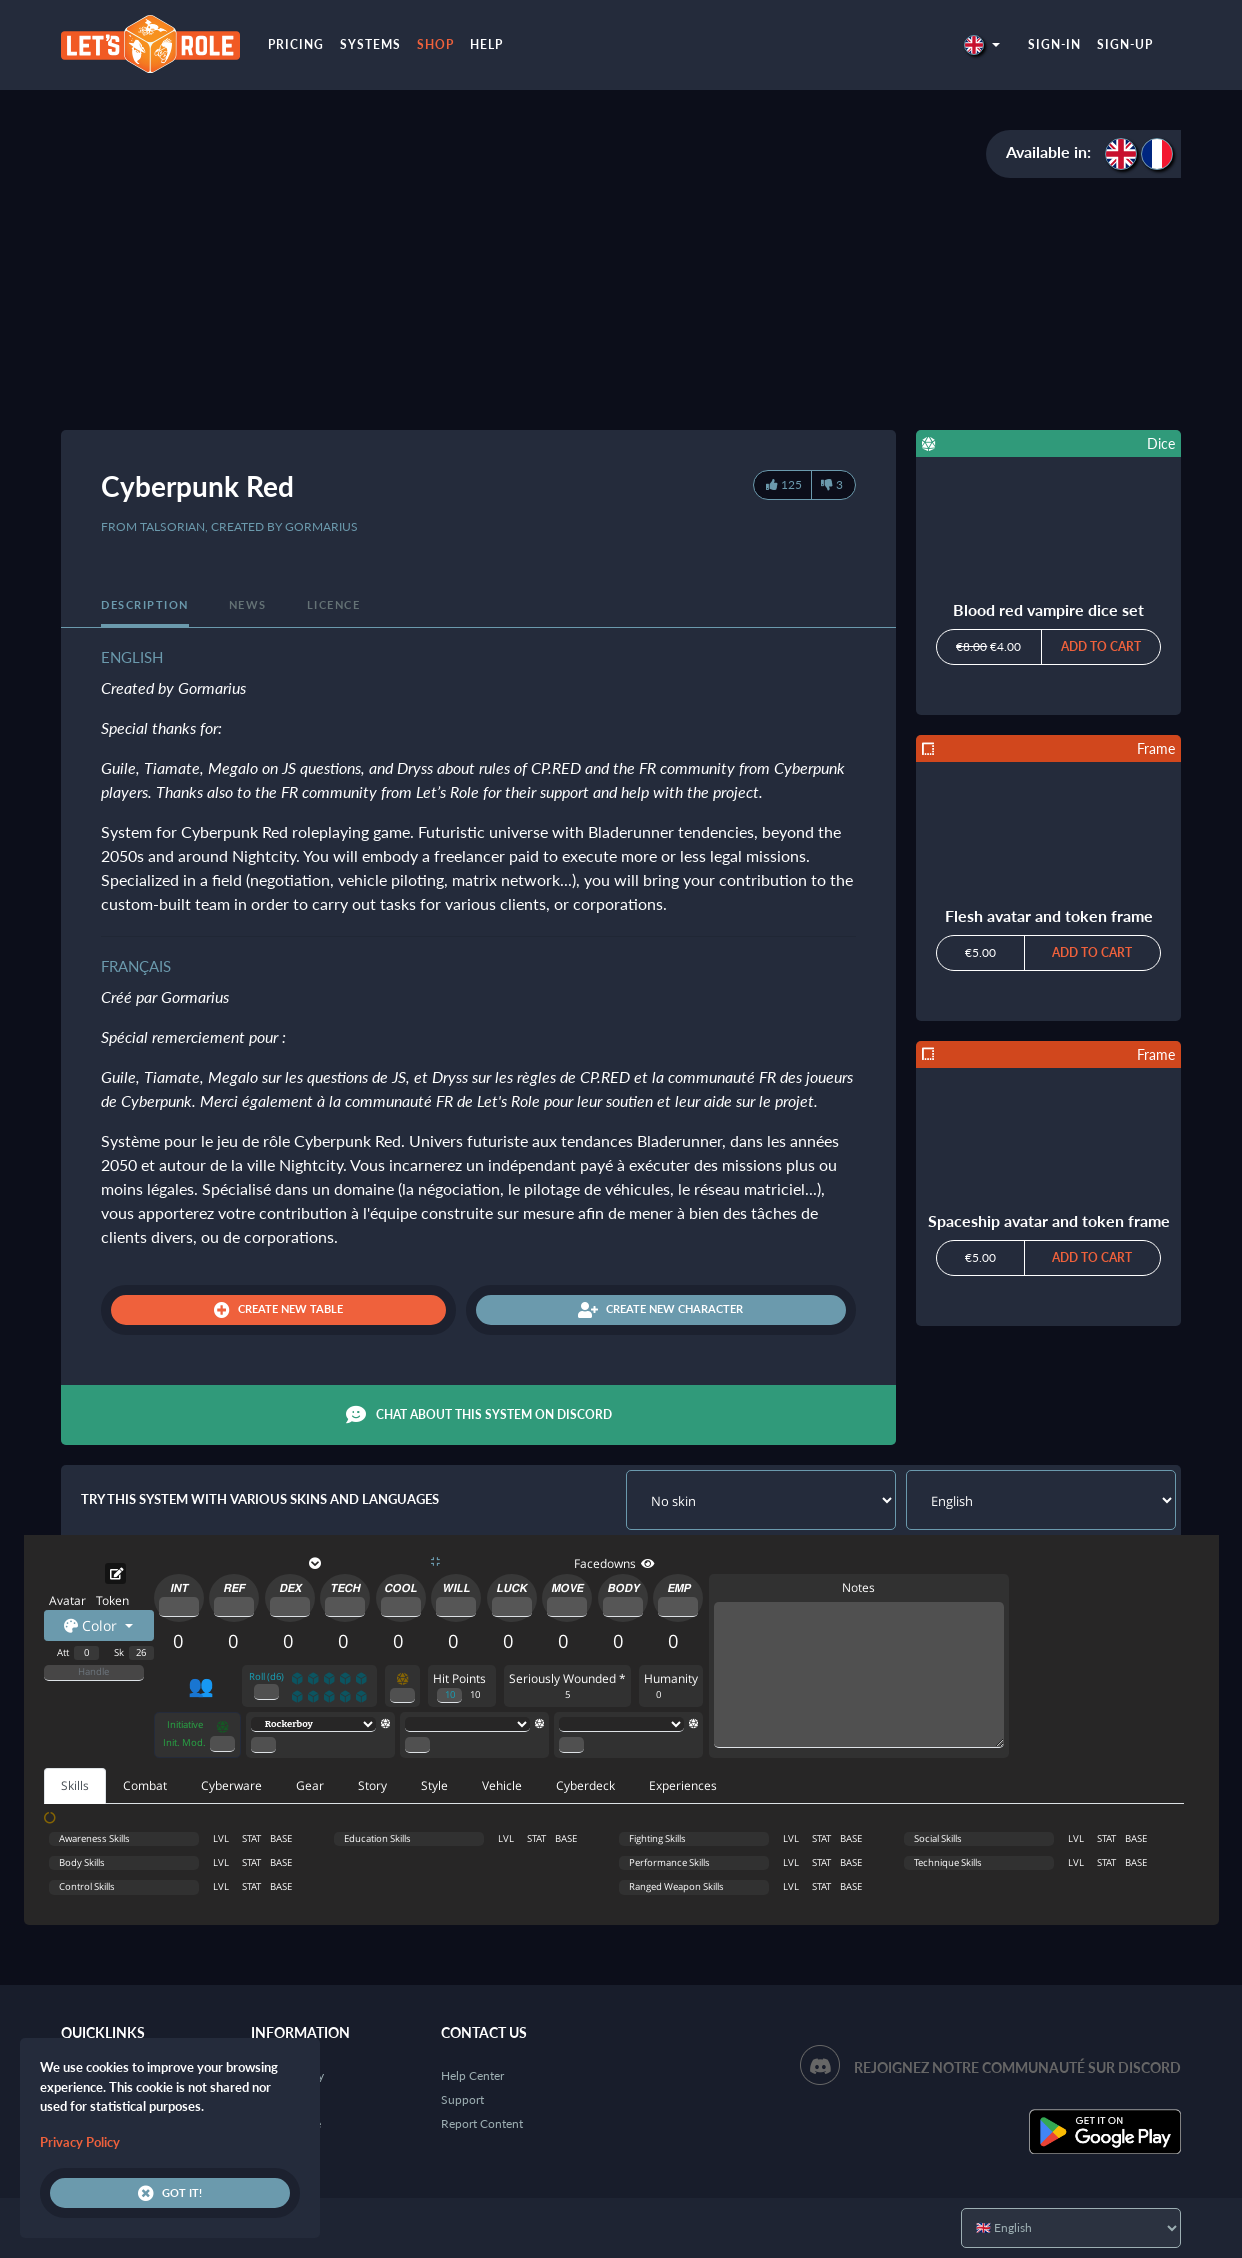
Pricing (296, 44)
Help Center (472, 2075)
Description (145, 604)
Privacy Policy (80, 2142)
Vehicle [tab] (502, 1785)
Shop (435, 44)
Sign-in (1054, 44)
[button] (982, 44)
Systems (370, 44)
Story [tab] (372, 1785)
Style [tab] (434, 1785)
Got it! (170, 2193)
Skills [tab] (75, 1785)
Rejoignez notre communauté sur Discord (1017, 2067)
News (248, 604)
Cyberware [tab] (231, 1785)
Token (112, 1600)
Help (486, 44)
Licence (334, 604)
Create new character (660, 1310)
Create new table (278, 1310)
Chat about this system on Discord (479, 1415)
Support (462, 2099)
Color (92, 1625)
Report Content (482, 2123)
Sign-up (1125, 44)
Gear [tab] (310, 1785)
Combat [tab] (145, 1785)
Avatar (67, 1600)
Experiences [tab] (683, 1785)
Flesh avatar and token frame (1049, 915)
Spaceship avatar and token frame (1049, 1220)
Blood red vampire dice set (1048, 609)
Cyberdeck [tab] (585, 1785)
